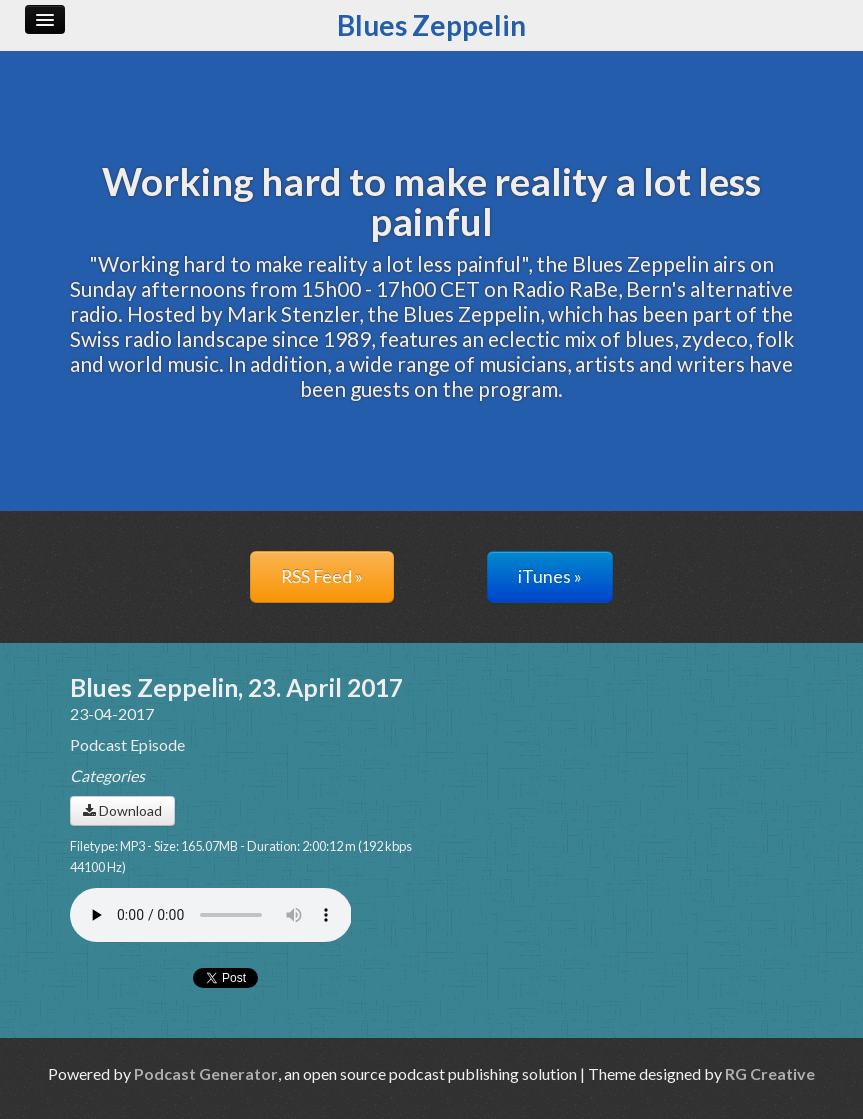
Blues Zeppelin (431, 25)
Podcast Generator (206, 1073)
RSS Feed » (322, 576)
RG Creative (770, 1073)
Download (122, 810)
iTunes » (550, 576)
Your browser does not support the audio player (211, 915)
